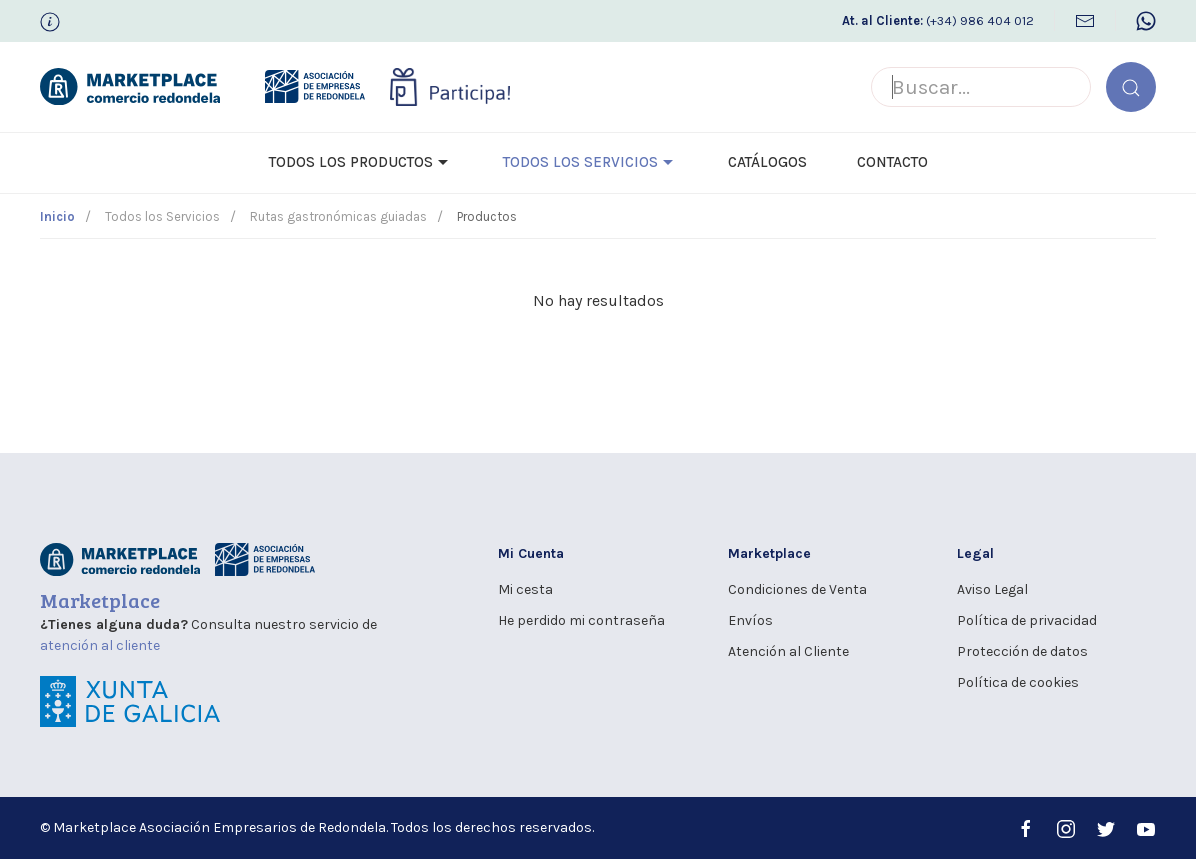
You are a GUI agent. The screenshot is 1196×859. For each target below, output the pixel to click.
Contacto (892, 162)
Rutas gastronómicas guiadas (330, 216)
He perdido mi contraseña (581, 620)
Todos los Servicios (590, 163)
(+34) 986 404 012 (938, 20)
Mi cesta (525, 589)
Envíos (750, 620)
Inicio (57, 216)
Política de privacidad (1027, 620)
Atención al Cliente (788, 651)
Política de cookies (1018, 682)
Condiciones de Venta (797, 589)
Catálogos (767, 162)
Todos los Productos (361, 163)
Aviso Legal (992, 589)
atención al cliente (100, 645)
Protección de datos (1022, 651)
